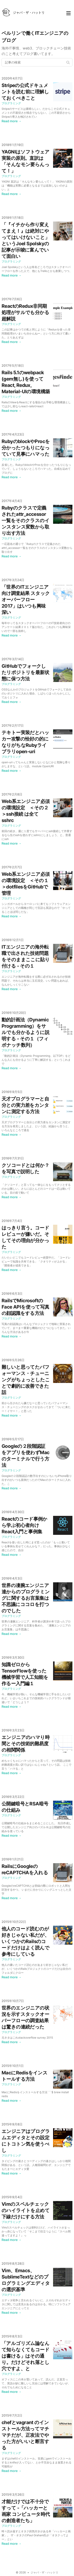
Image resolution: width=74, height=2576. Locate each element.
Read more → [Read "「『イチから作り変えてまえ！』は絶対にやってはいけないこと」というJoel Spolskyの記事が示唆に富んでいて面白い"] (12, 275)
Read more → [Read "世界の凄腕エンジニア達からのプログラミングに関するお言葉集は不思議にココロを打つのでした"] (12, 1634)
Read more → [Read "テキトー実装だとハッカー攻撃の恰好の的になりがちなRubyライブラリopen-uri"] (12, 771)
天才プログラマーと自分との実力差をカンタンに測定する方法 (25, 1105)
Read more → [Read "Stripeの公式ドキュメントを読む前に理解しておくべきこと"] (12, 121)
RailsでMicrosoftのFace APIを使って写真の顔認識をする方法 (25, 1307)
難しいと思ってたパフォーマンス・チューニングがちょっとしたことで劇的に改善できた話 (26, 1379)
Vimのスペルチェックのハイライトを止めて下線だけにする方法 (26, 2210)
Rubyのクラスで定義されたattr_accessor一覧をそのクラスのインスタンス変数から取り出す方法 (25, 520)
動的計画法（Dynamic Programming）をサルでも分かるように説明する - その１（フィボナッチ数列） (25, 1032)
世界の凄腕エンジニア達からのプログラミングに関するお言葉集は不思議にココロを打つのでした (26, 1598)
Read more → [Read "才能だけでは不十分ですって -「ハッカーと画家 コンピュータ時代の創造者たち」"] (12, 2544)
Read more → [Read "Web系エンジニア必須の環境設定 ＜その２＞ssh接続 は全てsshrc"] (12, 843)
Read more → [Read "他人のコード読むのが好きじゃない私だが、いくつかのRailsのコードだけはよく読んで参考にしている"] (12, 1977)
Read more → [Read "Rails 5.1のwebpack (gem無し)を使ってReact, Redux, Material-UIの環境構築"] (12, 411)
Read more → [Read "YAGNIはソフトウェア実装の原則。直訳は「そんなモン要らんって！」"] (12, 194)
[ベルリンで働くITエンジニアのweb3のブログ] (23, 12)
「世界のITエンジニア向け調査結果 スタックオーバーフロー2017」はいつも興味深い (26, 599)
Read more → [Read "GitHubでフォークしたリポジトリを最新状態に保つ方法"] (12, 702)
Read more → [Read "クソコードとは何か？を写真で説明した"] (12, 1197)
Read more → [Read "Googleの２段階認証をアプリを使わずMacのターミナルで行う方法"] (12, 1488)
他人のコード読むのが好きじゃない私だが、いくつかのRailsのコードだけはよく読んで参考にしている (25, 1941)
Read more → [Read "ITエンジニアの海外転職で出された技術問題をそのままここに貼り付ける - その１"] (12, 989)
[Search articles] (37, 62)
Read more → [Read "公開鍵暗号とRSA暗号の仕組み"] (12, 1835)
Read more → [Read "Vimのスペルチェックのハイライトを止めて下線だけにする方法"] (12, 2240)
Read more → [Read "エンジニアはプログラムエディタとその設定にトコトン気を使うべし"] (12, 2173)
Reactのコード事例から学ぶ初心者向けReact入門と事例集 (24, 1525)
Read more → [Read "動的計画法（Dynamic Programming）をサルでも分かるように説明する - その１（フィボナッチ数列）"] (12, 1068)
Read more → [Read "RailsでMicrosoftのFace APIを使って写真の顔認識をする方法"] (12, 1336)
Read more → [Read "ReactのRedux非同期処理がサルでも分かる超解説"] (12, 342)
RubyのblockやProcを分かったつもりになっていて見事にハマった (26, 447)
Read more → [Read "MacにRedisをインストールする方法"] (12, 2100)
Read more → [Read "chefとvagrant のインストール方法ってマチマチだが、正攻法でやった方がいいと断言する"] (12, 2471)
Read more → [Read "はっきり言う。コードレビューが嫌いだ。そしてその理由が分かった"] (12, 1270)
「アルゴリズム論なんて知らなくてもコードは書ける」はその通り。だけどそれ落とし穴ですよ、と (25, 2355)
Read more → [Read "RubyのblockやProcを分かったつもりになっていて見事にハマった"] (12, 477)
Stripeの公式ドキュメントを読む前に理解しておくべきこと (25, 91)
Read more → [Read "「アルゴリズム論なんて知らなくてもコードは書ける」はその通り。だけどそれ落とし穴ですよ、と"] (12, 2392)
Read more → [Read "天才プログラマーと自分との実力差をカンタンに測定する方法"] (12, 1134)
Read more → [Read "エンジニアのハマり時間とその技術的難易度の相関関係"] (12, 1773)
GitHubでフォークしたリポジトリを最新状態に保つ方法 (25, 672)
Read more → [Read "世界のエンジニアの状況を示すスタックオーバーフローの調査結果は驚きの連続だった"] (12, 2042)
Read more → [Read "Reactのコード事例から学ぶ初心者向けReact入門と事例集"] (12, 1555)
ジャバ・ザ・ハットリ (44, 2572)
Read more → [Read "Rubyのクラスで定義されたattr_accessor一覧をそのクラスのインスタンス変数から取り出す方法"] (12, 556)
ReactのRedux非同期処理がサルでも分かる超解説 (25, 312)
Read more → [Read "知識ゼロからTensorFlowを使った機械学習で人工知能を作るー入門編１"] (12, 1706)
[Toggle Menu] (68, 12)
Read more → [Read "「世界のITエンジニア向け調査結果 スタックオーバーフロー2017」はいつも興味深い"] (12, 635)
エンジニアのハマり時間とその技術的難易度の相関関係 (26, 1743)
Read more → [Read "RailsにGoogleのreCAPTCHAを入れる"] (12, 1898)
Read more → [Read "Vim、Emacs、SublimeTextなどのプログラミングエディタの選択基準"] (12, 2313)
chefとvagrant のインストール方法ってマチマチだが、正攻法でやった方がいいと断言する (25, 2435)
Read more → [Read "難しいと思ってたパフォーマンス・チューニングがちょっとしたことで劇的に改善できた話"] (12, 1415)
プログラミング (11, 103)
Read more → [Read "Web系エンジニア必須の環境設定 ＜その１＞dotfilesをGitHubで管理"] (12, 916)
